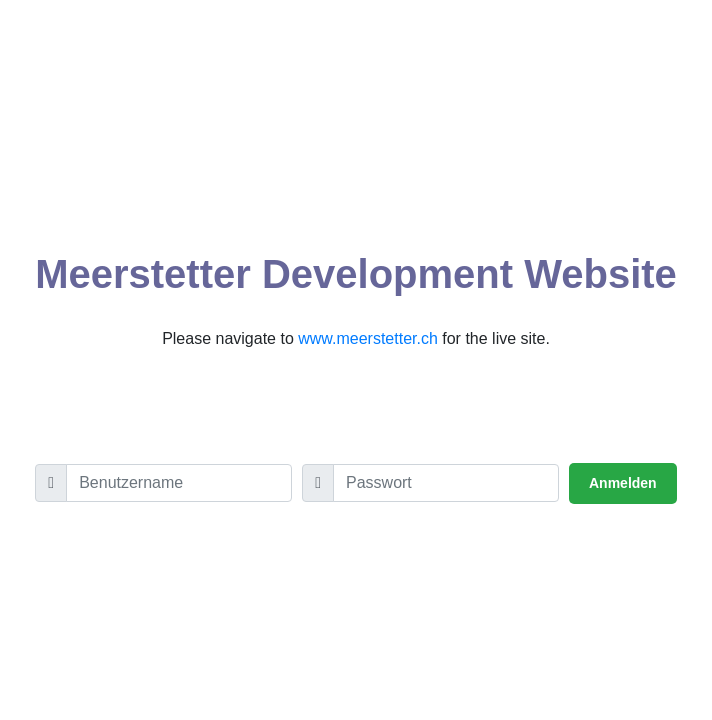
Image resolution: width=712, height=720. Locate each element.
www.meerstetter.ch (368, 338)
